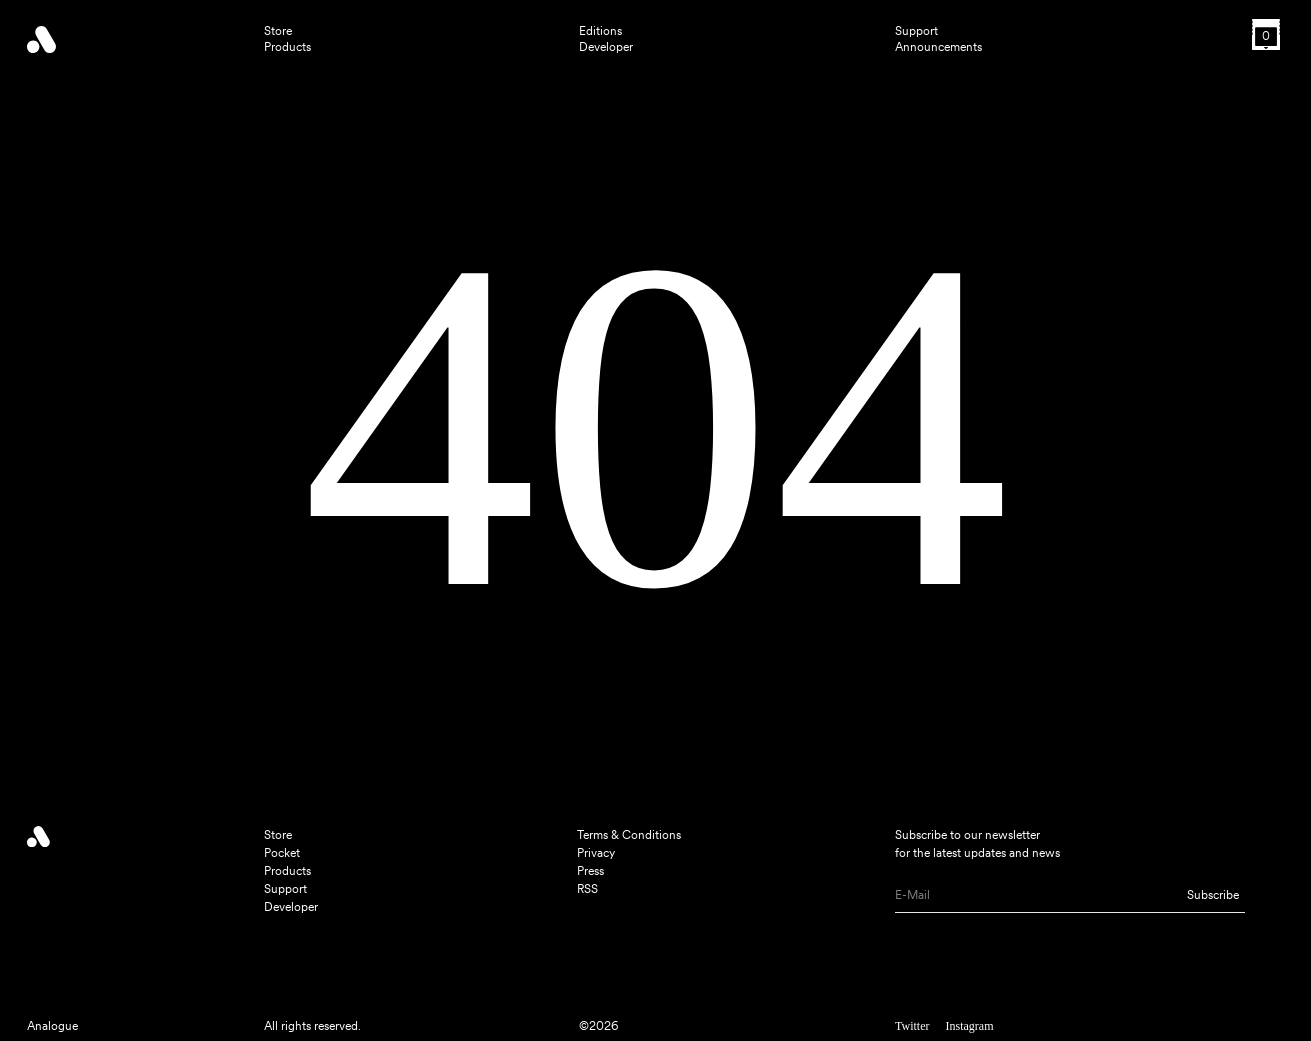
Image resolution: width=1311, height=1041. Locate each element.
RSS (587, 889)
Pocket (282, 853)
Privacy (596, 853)
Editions (600, 31)
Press (590, 871)
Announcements (938, 47)
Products (287, 47)
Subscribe (1213, 895)
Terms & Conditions (629, 835)
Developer (606, 47)
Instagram (969, 1026)
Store (278, 31)
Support (916, 31)
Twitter (912, 1026)
